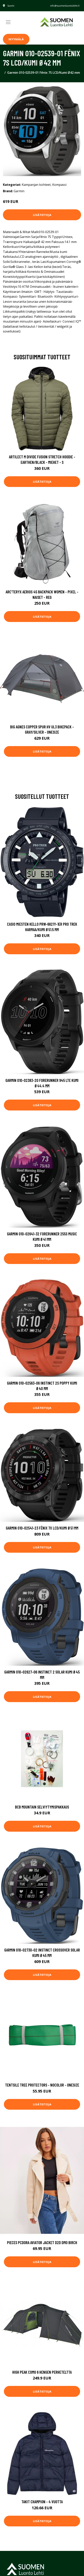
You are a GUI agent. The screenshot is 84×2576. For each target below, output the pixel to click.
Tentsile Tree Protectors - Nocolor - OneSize (42, 2084)
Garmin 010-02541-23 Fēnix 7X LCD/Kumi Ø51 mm (42, 1527)
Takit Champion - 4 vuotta (42, 2501)
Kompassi (59, 184)
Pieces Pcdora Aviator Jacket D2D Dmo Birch (42, 2242)
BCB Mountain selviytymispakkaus (42, 1806)
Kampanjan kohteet (36, 184)
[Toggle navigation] (8, 22)
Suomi (10, 5)
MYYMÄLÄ (16, 39)
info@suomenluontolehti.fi (65, 5)
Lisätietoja (42, 215)
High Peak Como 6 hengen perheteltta (42, 2372)
